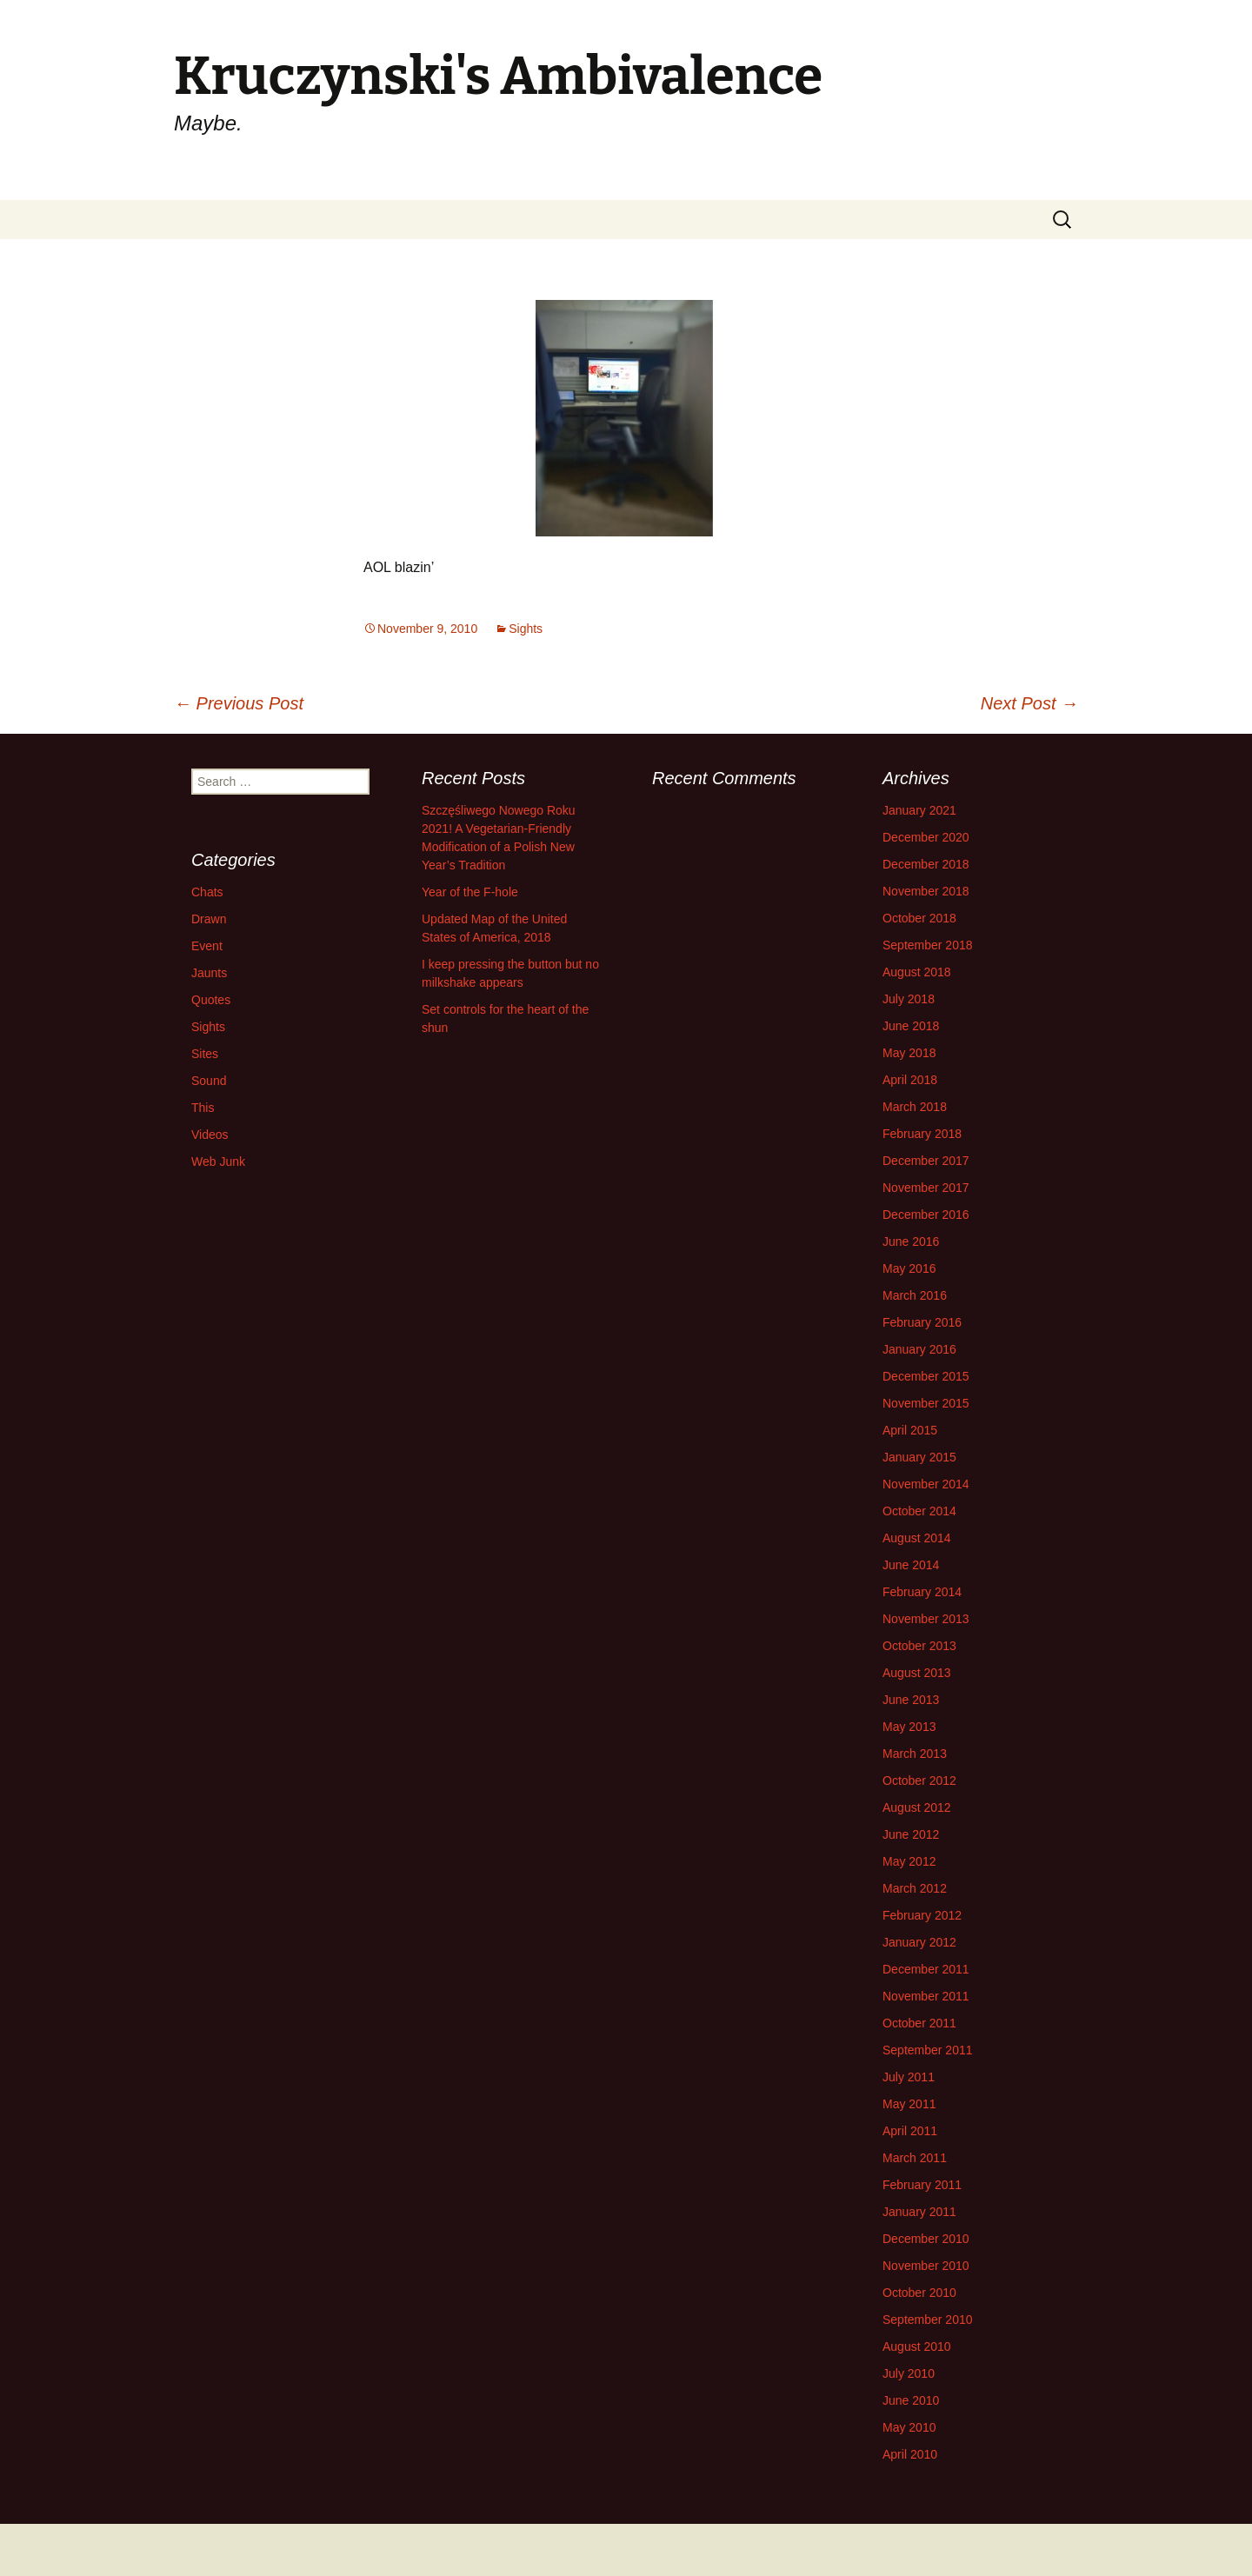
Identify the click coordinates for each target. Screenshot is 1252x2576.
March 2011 (914, 2158)
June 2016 (910, 1241)
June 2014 (910, 1565)
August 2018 (916, 972)
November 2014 (925, 1484)
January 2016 (919, 1349)
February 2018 (922, 1134)
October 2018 (919, 918)
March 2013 (914, 1754)
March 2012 (914, 1888)
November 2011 (925, 1996)
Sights (526, 629)
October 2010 (919, 2293)
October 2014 (919, 1511)
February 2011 (922, 2185)
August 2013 (916, 1673)
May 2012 (909, 1861)
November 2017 (925, 1188)
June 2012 (910, 1834)
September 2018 (927, 945)
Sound (208, 1081)
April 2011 (909, 2131)
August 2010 (916, 2346)
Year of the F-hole (470, 892)
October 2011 (919, 2023)
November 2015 (925, 1403)
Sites (204, 1054)
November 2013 (925, 1619)
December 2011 (925, 1969)
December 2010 (925, 2239)
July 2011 (908, 2077)
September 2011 (927, 2050)
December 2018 (925, 864)
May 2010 (909, 2427)
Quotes (210, 1000)
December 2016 (925, 1214)
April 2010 (909, 2454)
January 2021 (919, 810)
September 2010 (927, 2319)
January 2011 (919, 2212)
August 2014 (916, 1538)
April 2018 (909, 1080)
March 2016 (914, 1295)
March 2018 (914, 1107)
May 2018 (909, 1053)
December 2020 (925, 837)
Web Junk (218, 1161)
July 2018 (908, 999)
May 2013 (909, 1727)
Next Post (1029, 703)
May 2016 (909, 1268)
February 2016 (922, 1322)
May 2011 (909, 2104)
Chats (207, 892)
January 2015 (919, 1457)
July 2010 (908, 2373)
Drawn (208, 919)
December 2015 (925, 1376)
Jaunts (209, 973)
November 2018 (925, 891)
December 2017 (925, 1161)
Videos (210, 1135)
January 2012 (919, 1942)
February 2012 (922, 1915)
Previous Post (238, 703)
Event (207, 946)
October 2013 (919, 1646)
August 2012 (916, 1807)
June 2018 (910, 1026)
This (202, 1108)
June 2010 (910, 2400)
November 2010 (925, 2266)
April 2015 (909, 1430)
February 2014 (922, 1592)
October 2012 (919, 1780)
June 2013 (910, 1700)
